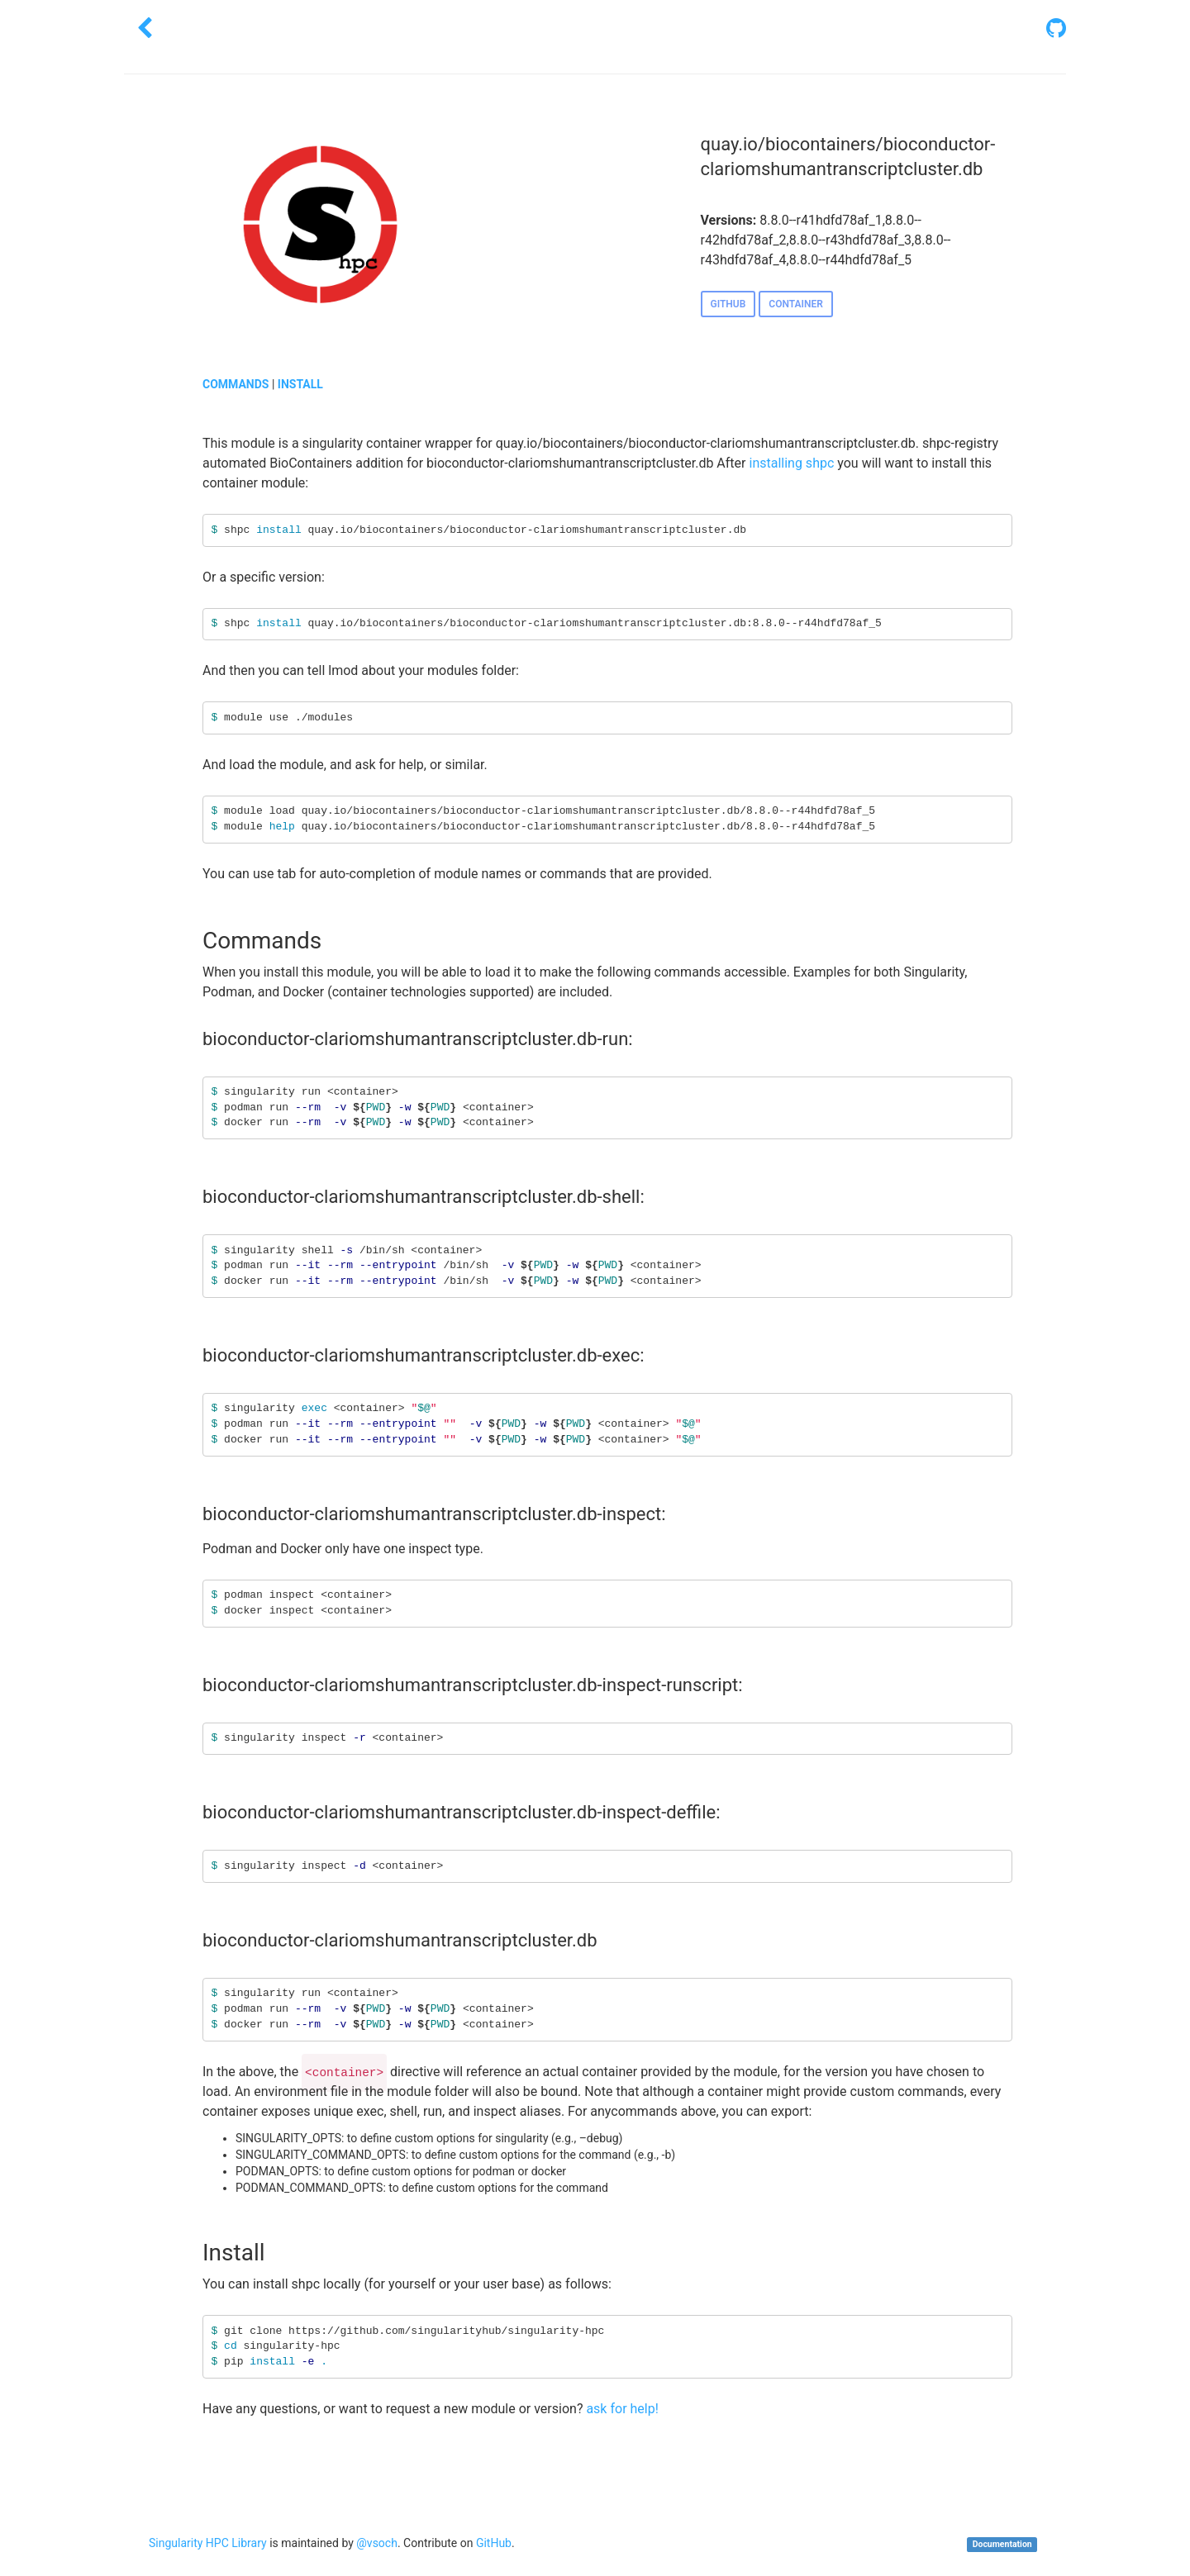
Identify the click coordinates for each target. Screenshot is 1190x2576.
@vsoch (376, 2543)
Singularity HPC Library (208, 2543)
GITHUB (728, 304)
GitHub (494, 2543)
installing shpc (791, 463)
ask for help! (622, 2409)
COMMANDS (235, 384)
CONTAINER (796, 304)
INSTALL (300, 384)
